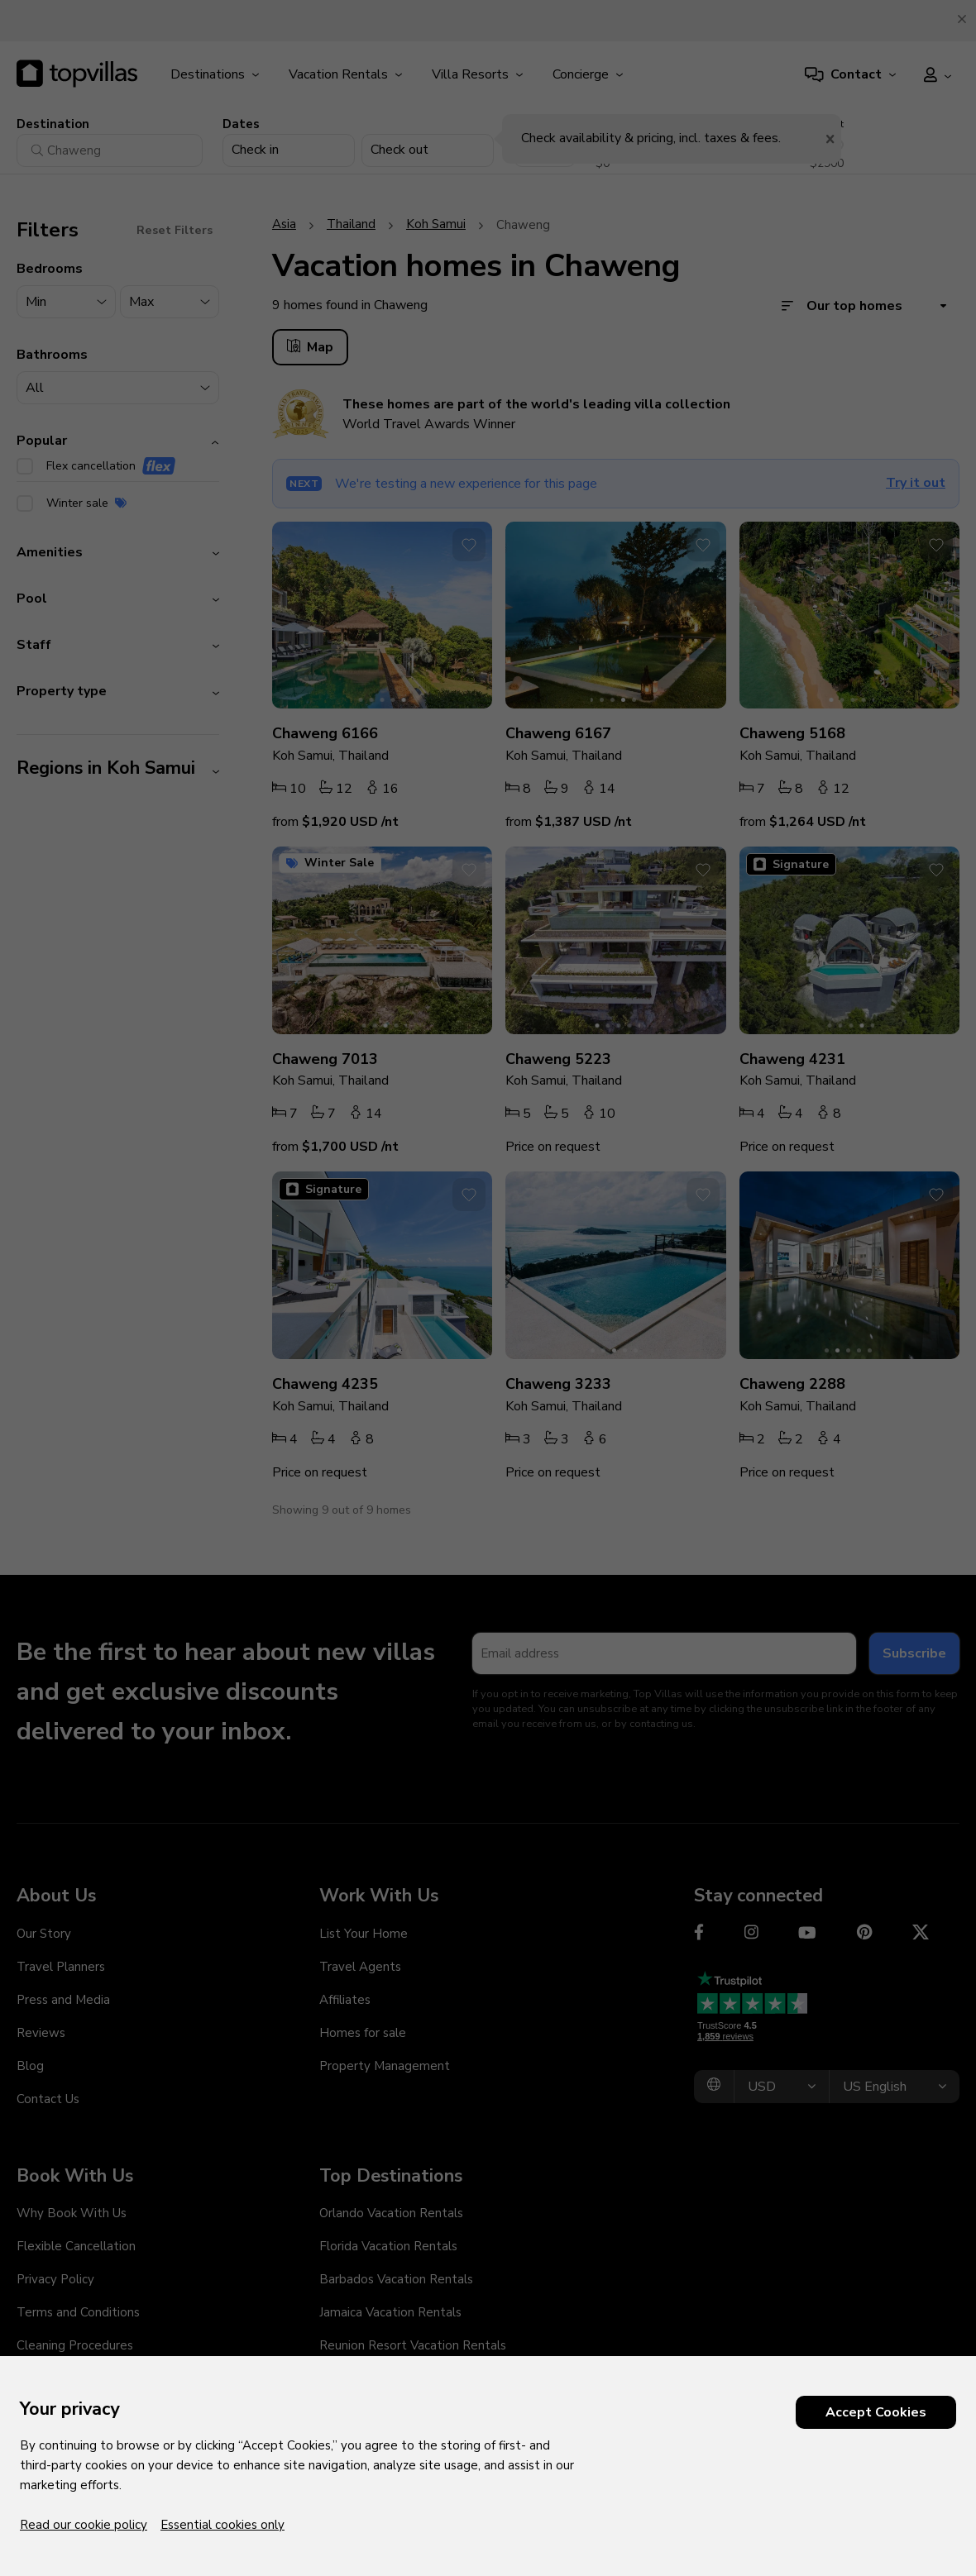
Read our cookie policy (83, 2524)
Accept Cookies (875, 2412)
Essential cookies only (222, 2524)
